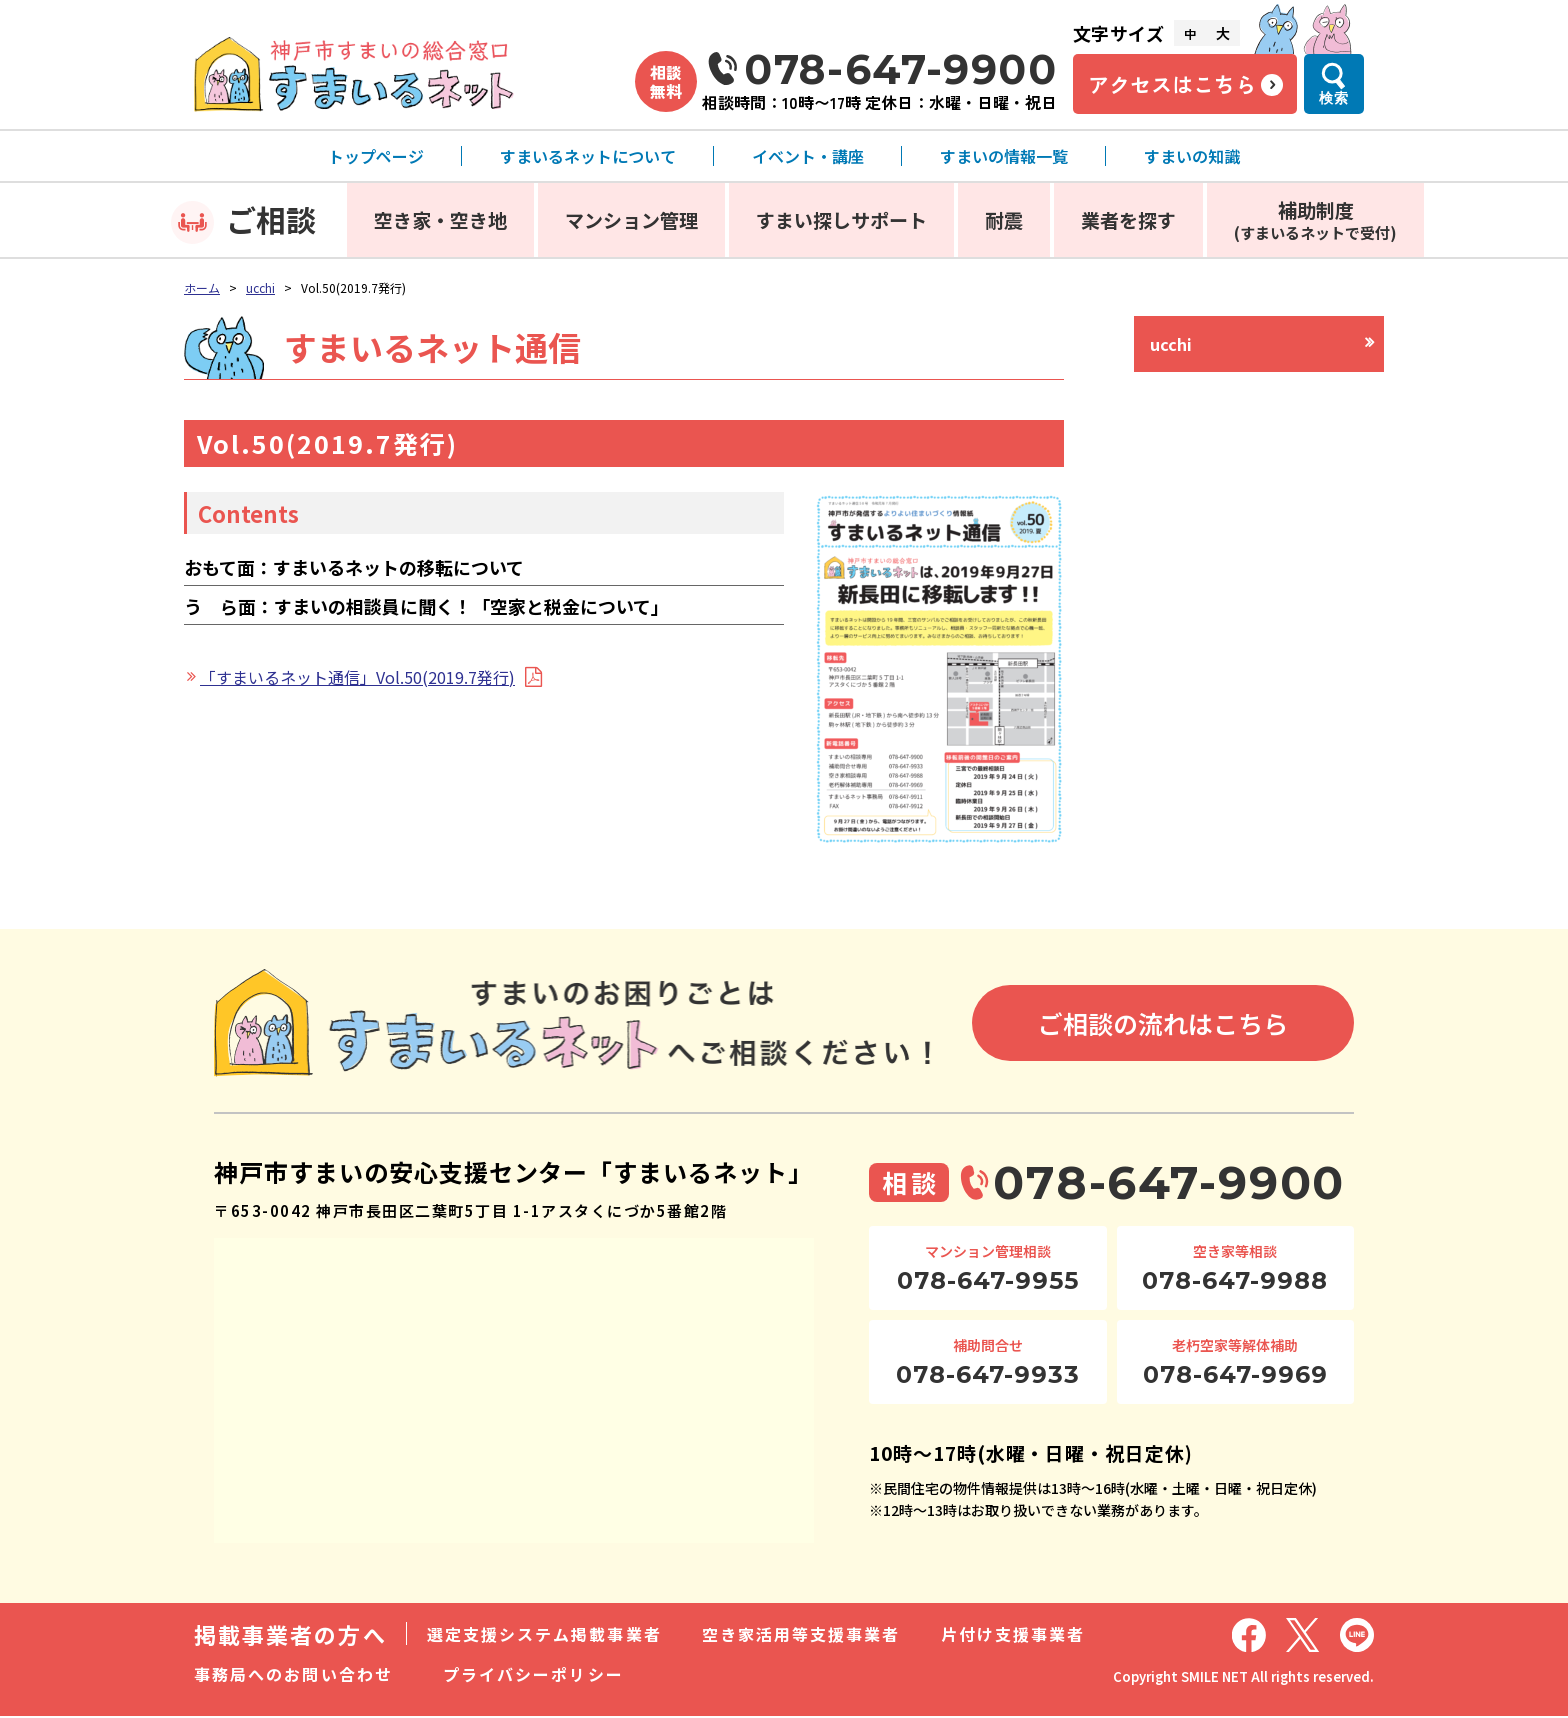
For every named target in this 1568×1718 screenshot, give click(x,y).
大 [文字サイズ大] (1223, 33)
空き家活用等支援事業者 (801, 1636)
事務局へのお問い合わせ (293, 1676)
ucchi (260, 287)
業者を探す (1128, 219)
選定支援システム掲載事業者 (544, 1636)
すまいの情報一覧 (1004, 156)
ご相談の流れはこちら (1163, 1025)
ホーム (202, 287)
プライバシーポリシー (533, 1676)
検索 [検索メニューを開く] (1334, 98)
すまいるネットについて (588, 156)
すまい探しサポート (841, 219)
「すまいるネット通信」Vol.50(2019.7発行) (357, 677)
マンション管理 (631, 219)
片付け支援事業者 (1013, 1636)
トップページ (376, 156)
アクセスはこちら (1172, 84)
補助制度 (1315, 219)
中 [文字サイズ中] (1190, 33)
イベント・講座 (808, 156)
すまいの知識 (1192, 156)
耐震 (1004, 219)
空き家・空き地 (440, 219)
